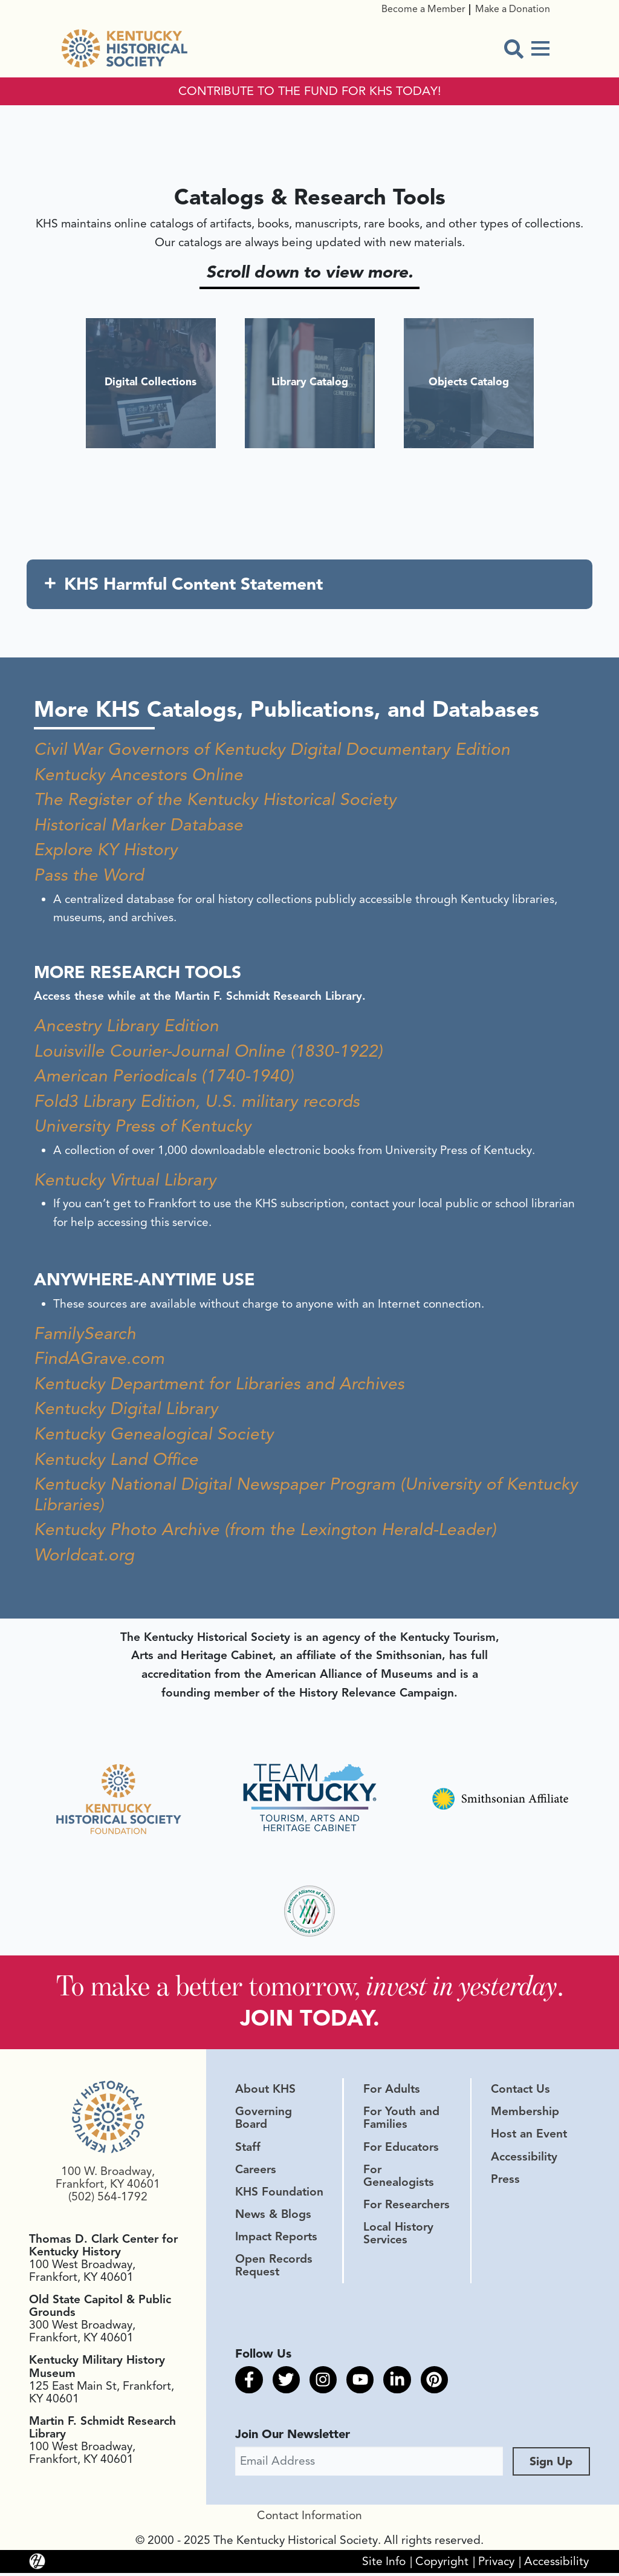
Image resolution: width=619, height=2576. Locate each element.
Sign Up (551, 2463)
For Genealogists (398, 2178)
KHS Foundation (279, 2194)
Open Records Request (274, 2268)
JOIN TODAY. (310, 2020)
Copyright (441, 2564)
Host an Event (529, 2137)
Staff (248, 2149)
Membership (525, 2114)
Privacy (496, 2564)
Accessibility (524, 2159)
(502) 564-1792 (107, 2200)
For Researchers (406, 2207)
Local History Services (398, 2236)
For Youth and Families (401, 2120)
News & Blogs (273, 2217)
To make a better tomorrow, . (309, 1987)
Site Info (384, 2564)
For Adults (391, 2092)
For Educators (401, 2149)
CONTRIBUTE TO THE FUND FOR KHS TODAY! (309, 91)
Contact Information (309, 2518)
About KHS (265, 2092)
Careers (255, 2172)
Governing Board (263, 2120)
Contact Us (520, 2092)
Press (505, 2181)
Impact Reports (276, 2239)
